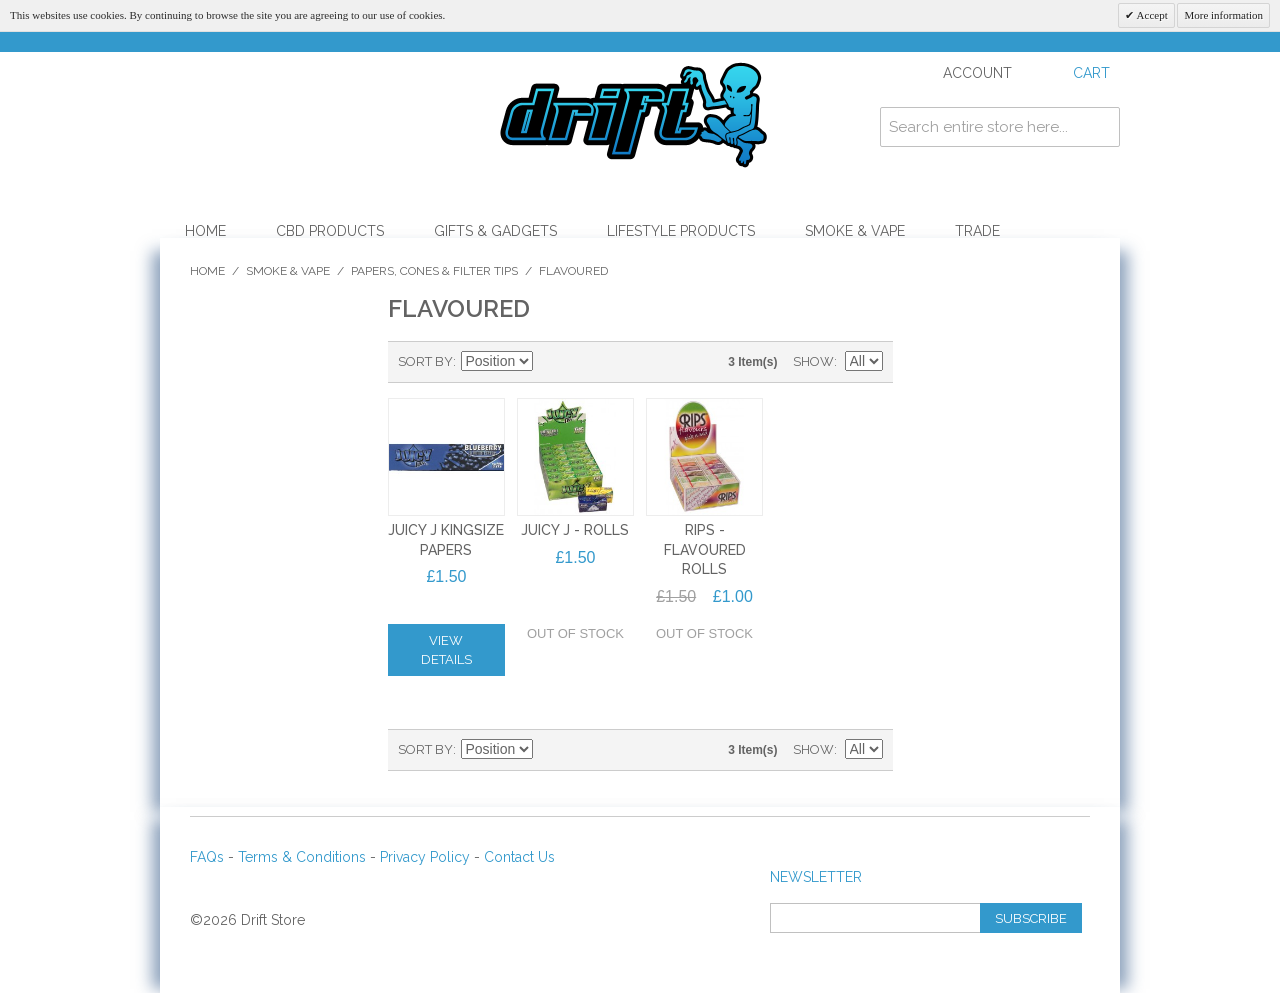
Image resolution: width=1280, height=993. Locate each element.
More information (1223, 15)
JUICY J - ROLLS (575, 530)
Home (205, 231)
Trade (977, 231)
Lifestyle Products (681, 231)
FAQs (207, 857)
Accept (1150, 15)
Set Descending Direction (551, 362)
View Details (446, 650)
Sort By (425, 361)
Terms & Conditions (302, 857)
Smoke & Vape (855, 231)
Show (813, 361)
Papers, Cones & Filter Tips (434, 271)
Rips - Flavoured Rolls (705, 549)
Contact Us (519, 857)
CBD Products (330, 231)
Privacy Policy (425, 857)
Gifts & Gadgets (495, 231)
